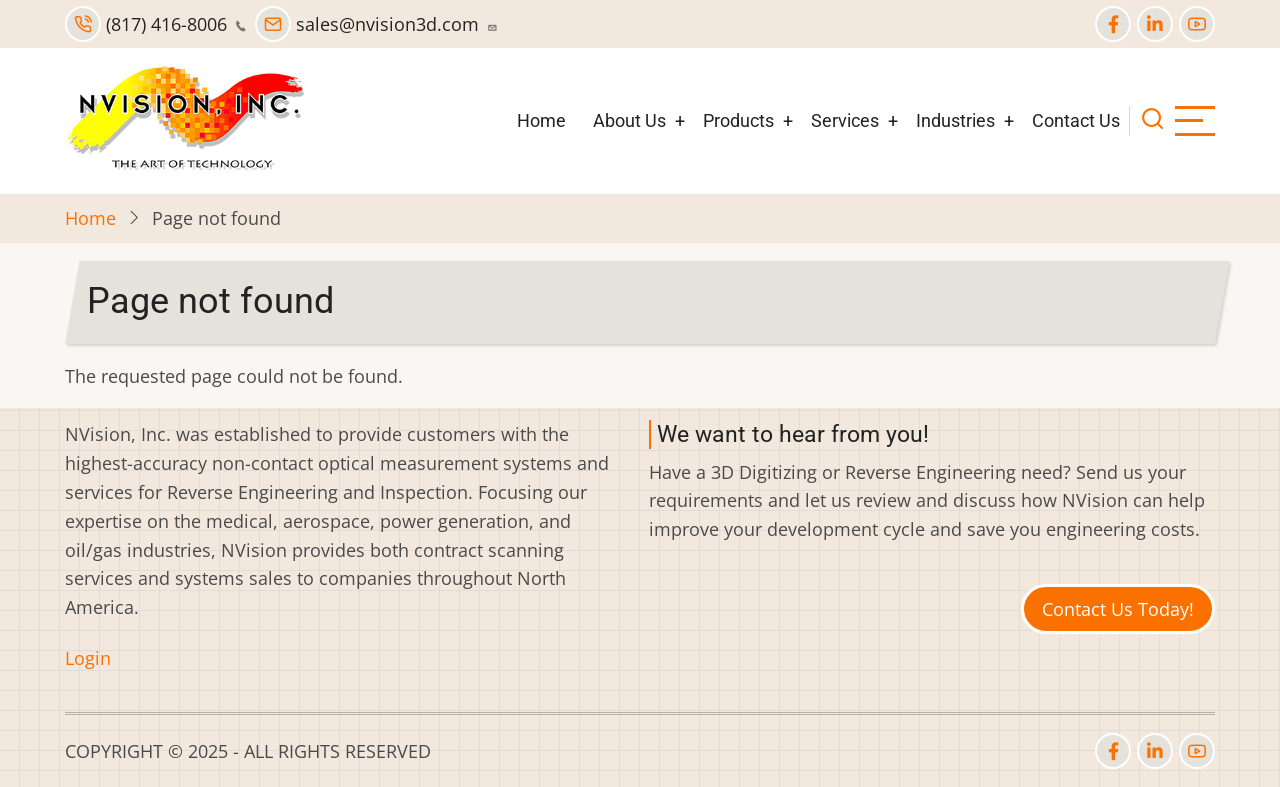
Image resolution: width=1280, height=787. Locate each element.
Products (738, 120)
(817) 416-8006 (155, 24)
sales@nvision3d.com (376, 24)
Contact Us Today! (1118, 609)
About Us (629, 120)
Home (541, 120)
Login (88, 658)
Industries (955, 120)
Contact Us (1076, 120)
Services (845, 120)
